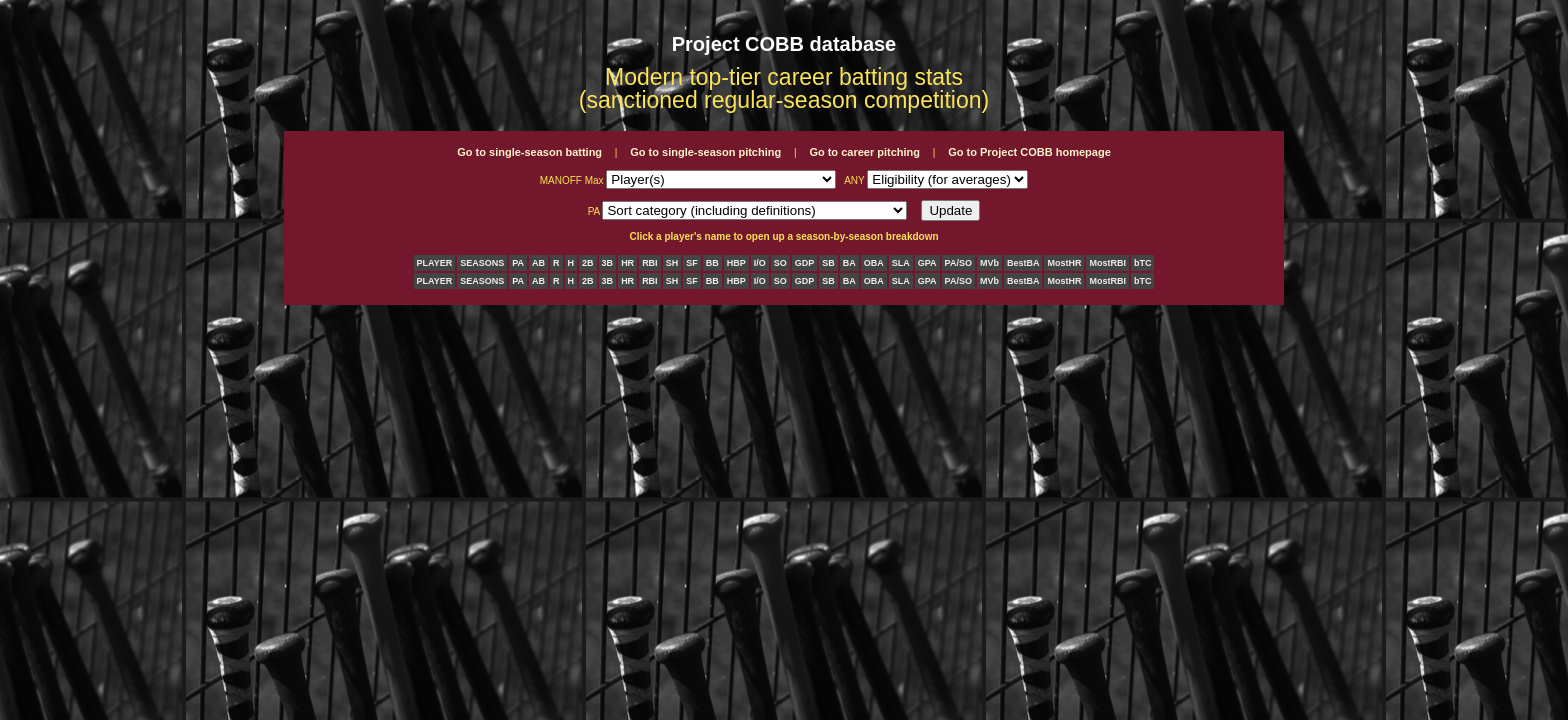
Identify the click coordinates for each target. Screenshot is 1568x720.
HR (627, 263)
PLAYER (435, 263)
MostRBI (1107, 263)
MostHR (1064, 263)
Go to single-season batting (529, 152)
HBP (736, 263)
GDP (805, 263)
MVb (989, 263)
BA (849, 263)
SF (692, 263)
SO (780, 263)
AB (538, 263)
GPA (927, 263)
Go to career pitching (864, 152)
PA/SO (958, 263)
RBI (650, 263)
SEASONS (482, 263)
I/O (760, 263)
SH (672, 263)
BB (712, 263)
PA (518, 263)
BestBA (1023, 263)
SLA (901, 263)
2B (588, 263)
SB (828, 263)
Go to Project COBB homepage (1029, 152)
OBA (874, 263)
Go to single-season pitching (705, 152)
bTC (1143, 263)
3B (608, 263)
